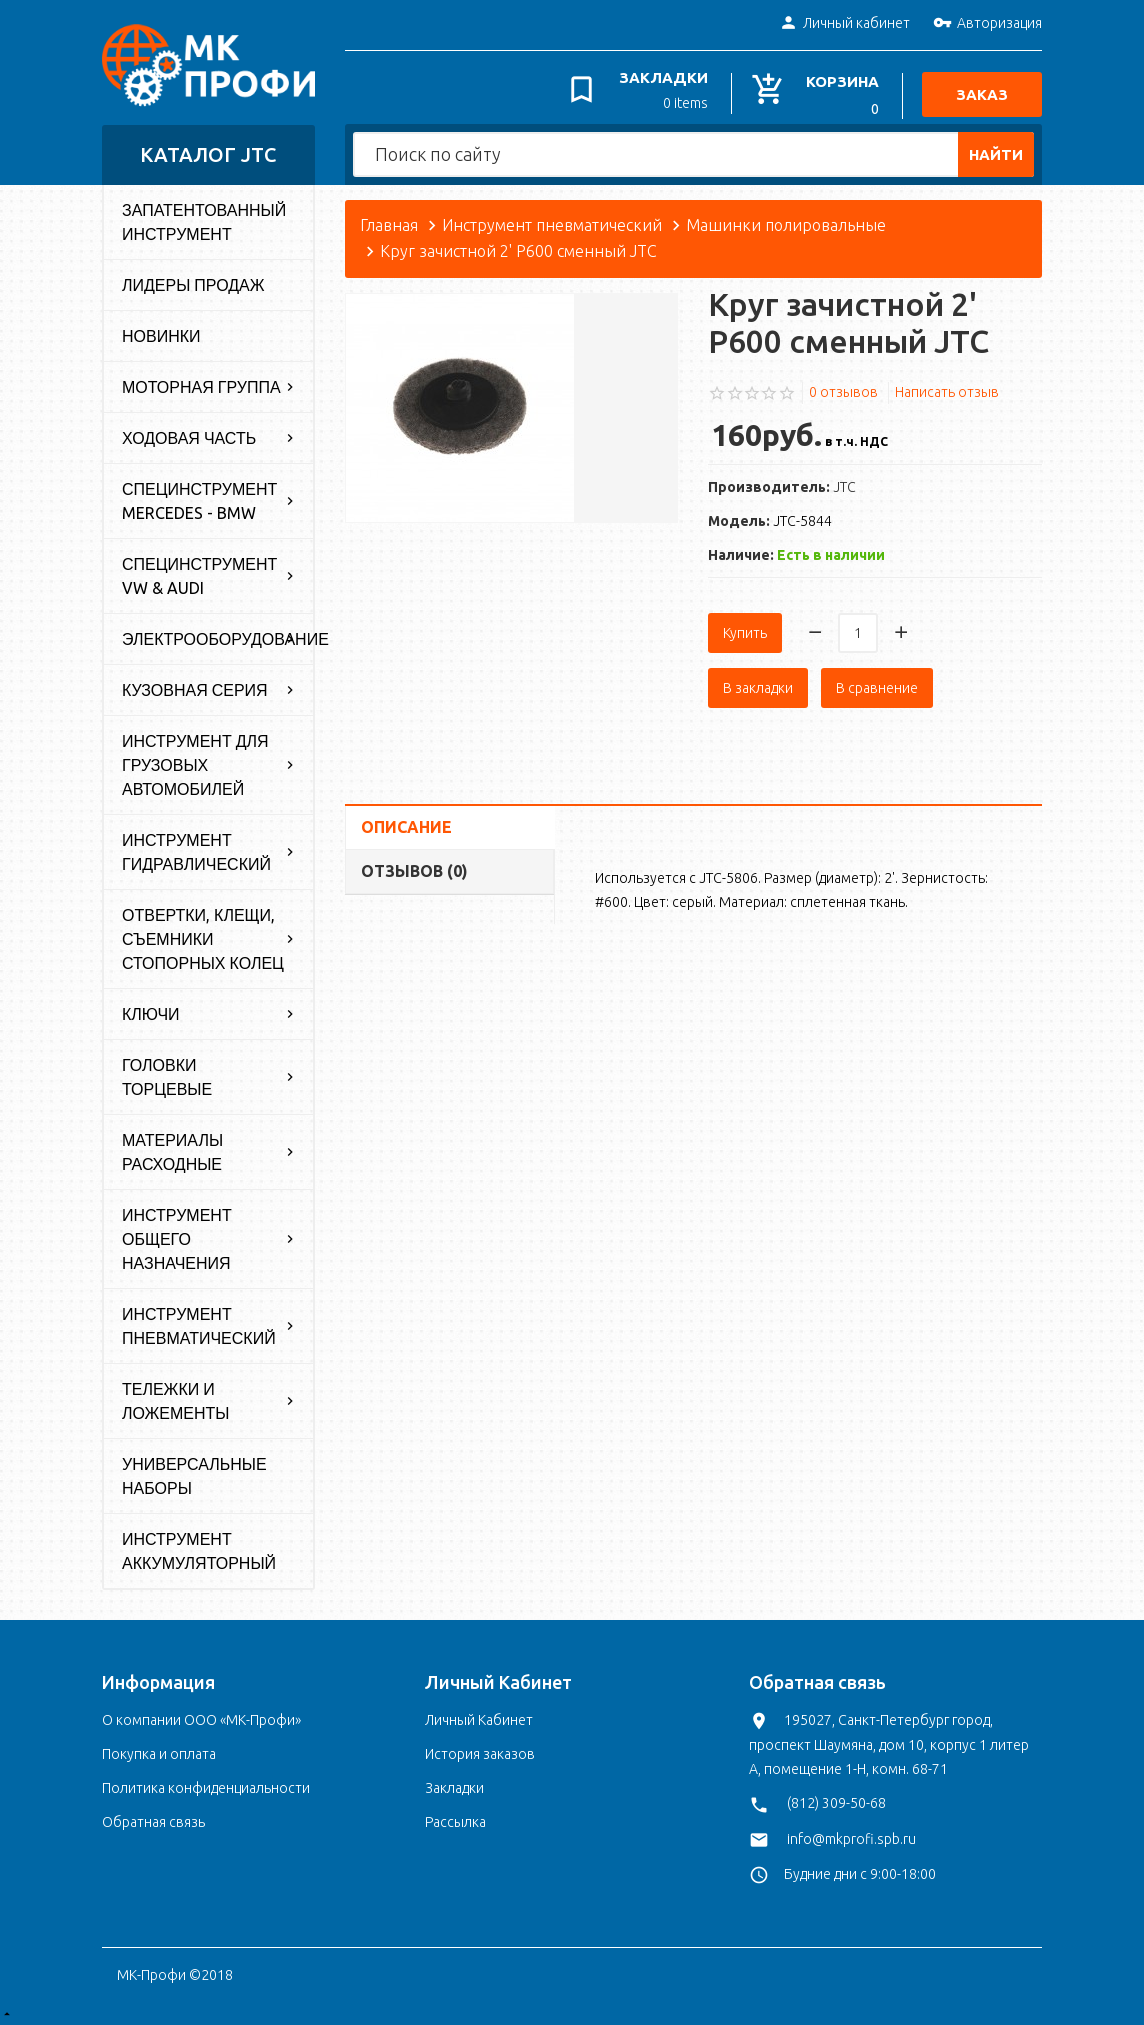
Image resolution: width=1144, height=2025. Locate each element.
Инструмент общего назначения (177, 1236)
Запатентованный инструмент (204, 219)
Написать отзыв (947, 388)
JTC (844, 484)
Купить (745, 630)
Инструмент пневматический (199, 1323)
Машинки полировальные (786, 222)
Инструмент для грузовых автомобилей (195, 762)
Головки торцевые (167, 1074)
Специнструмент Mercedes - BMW (199, 498)
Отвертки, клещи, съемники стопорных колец (203, 936)
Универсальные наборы (194, 1473)
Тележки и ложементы (176, 1398)
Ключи (151, 1011)
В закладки (758, 685)
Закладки (454, 1785)
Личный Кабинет (479, 1717)
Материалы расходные (172, 1149)
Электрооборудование (217, 636)
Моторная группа (201, 384)
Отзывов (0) (414, 868)
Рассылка (455, 1819)
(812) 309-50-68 (836, 1800)
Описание (406, 824)
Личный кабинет (844, 24)
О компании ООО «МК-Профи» (201, 1717)
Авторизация (987, 24)
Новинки (161, 333)
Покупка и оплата (159, 1751)
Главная (389, 222)
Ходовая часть (189, 435)
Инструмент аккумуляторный (199, 1548)
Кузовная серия (195, 687)
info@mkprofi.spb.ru (851, 1835)
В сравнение (877, 685)
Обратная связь (153, 1819)
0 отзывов (843, 388)
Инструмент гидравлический (196, 849)
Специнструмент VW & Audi (199, 573)
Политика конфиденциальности (206, 1785)
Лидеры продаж (193, 282)
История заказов (480, 1751)
